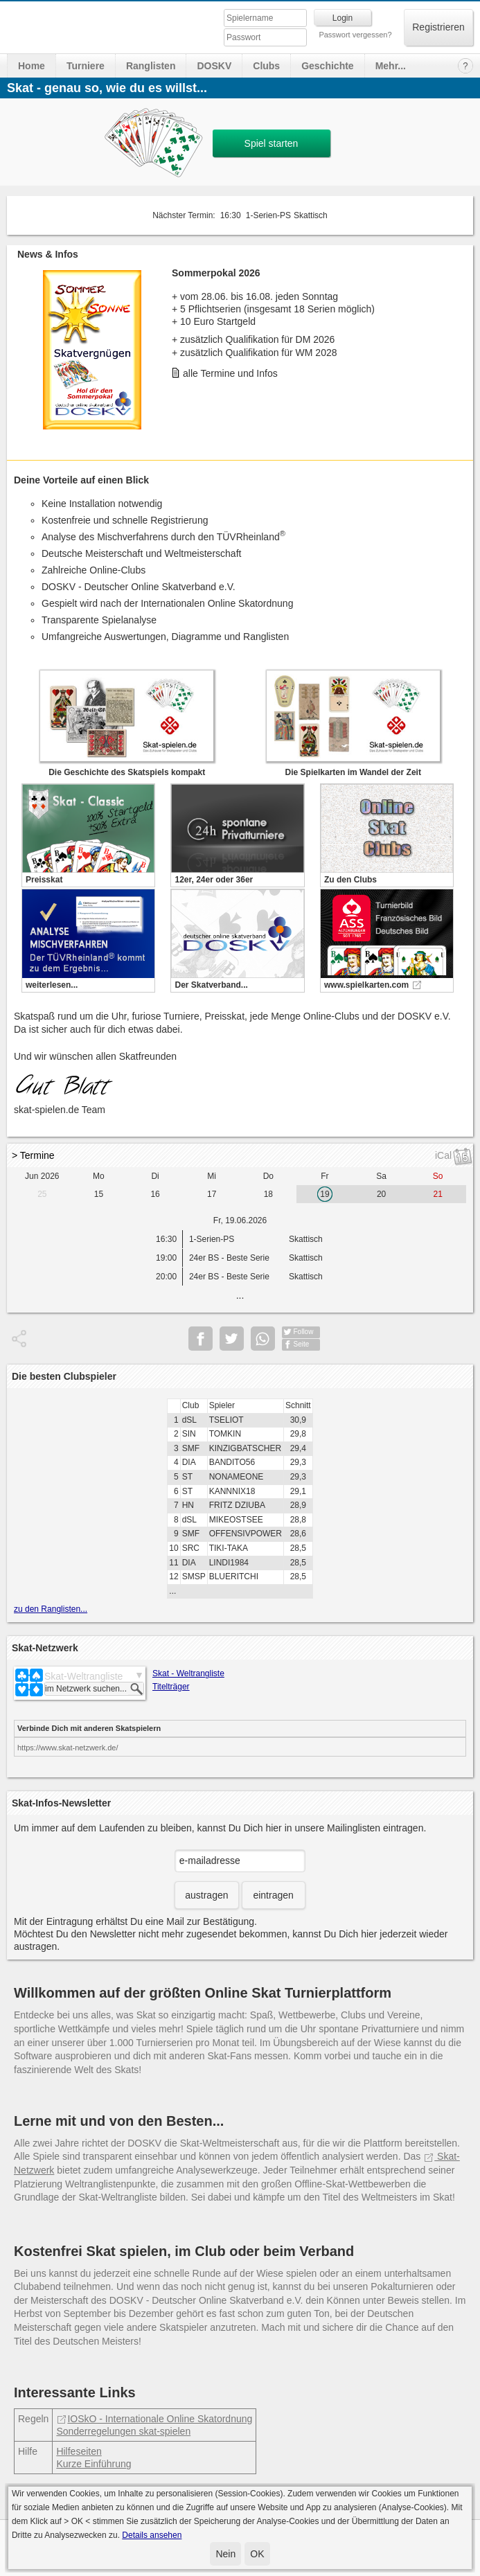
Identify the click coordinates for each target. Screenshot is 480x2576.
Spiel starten (272, 143)
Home (31, 65)
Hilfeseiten (78, 2451)
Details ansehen (151, 2535)
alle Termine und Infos (230, 373)
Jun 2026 (42, 1176)
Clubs (266, 65)
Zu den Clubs (350, 880)
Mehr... (390, 65)
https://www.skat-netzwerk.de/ (67, 1747)
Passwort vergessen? (355, 34)
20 (381, 1194)
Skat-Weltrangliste (83, 1676)
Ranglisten (151, 65)
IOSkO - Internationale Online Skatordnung (154, 2418)
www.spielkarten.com (366, 985)
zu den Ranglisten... (50, 1609)
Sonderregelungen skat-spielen (123, 2431)
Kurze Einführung (93, 2463)
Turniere (85, 65)
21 (438, 1194)
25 (41, 1194)
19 (324, 1194)
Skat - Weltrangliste (188, 1673)
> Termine (33, 1155)
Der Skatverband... (211, 985)
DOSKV (214, 65)
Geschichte (327, 65)
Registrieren (438, 27)
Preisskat (44, 880)
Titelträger (171, 1686)
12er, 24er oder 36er (214, 880)
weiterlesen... (52, 985)
